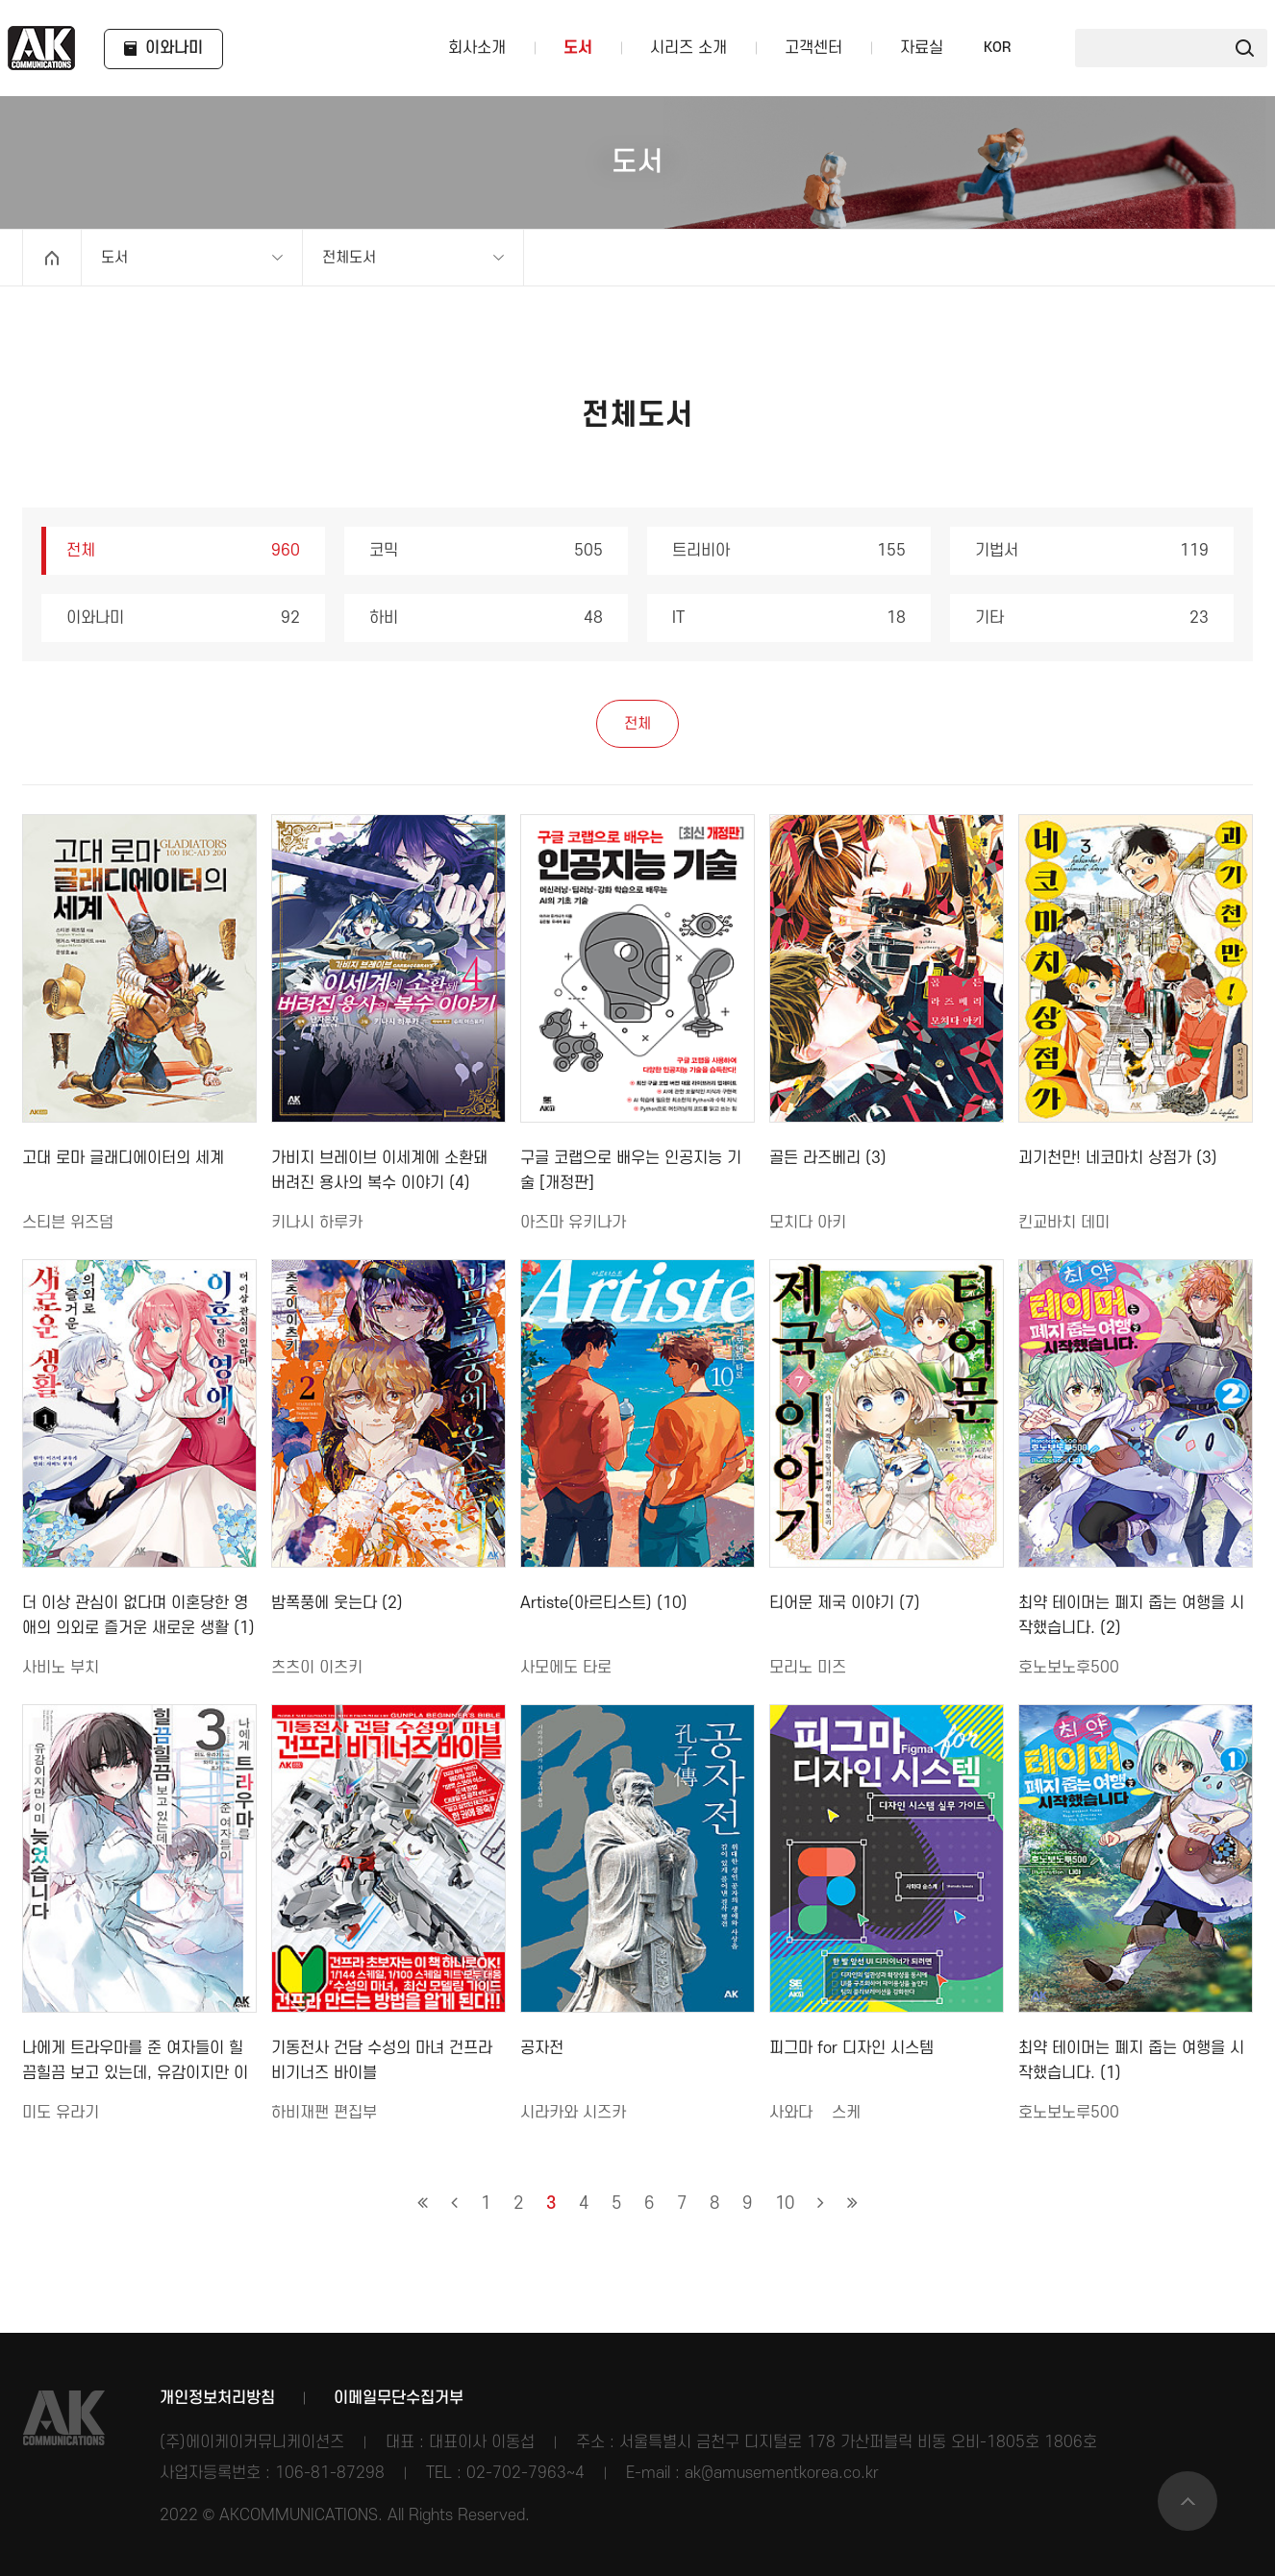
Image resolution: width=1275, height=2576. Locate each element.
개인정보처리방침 (217, 2398)
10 (784, 2203)
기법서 (1092, 551)
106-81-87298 (330, 2473)
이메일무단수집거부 (398, 2398)
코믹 (486, 551)
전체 (183, 551)
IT (789, 618)
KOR (997, 48)
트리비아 (789, 551)
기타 (1092, 618)
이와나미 (183, 618)
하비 (486, 618)
